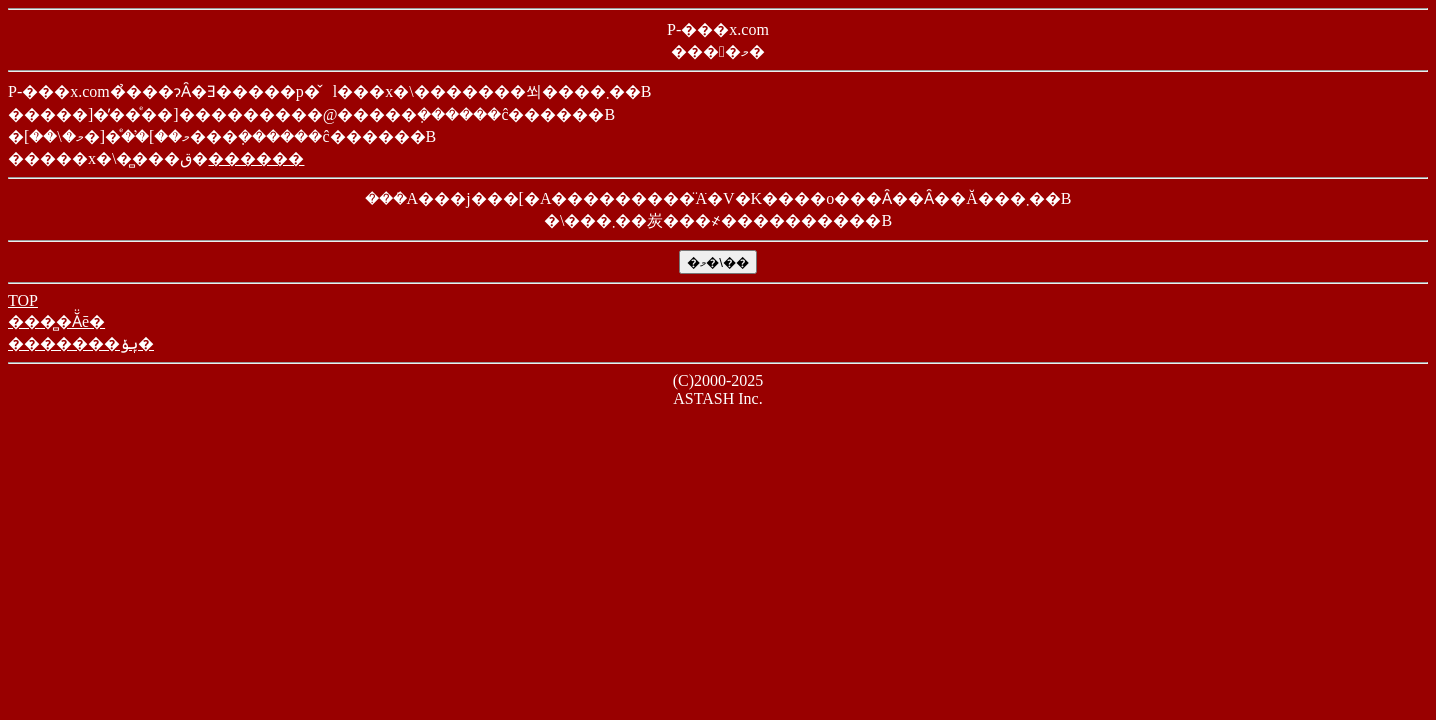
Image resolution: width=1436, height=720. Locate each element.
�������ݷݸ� (81, 343)
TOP (23, 300)
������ (256, 158)
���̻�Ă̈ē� (56, 321)
